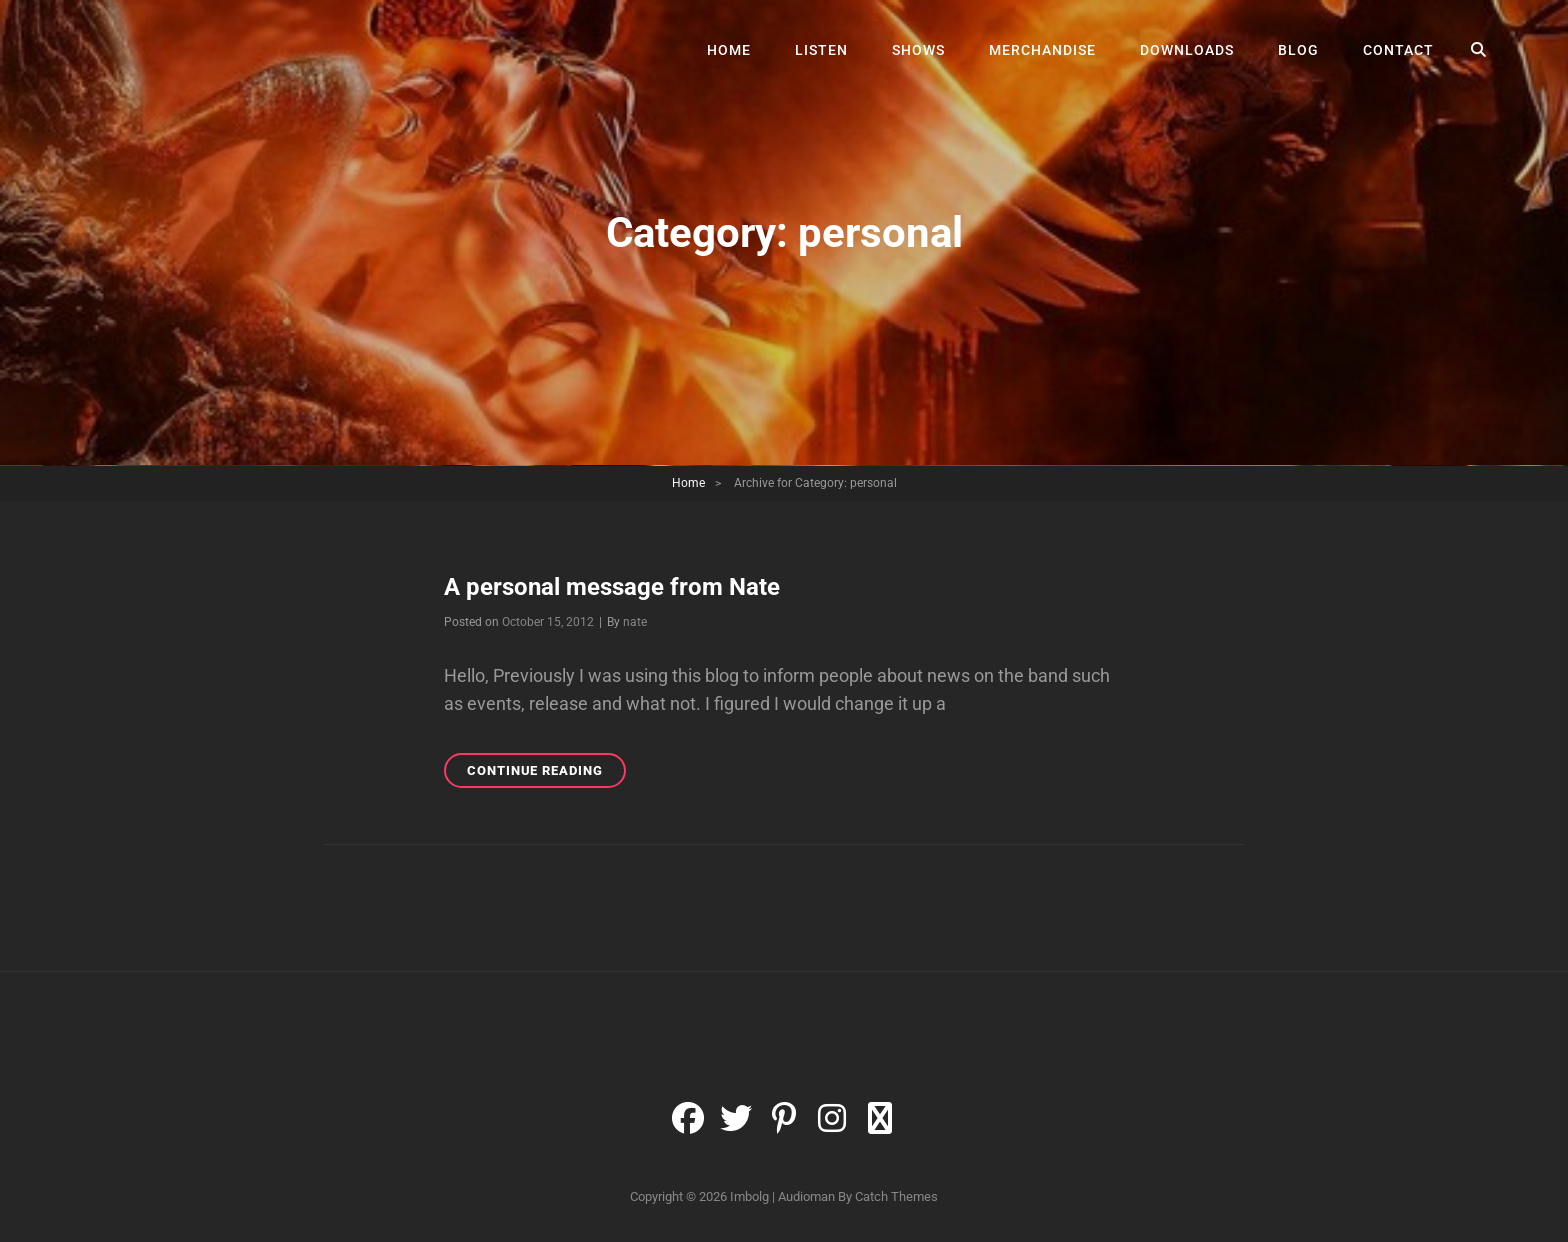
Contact (1398, 50)
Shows (918, 50)
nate (635, 622)
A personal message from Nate (612, 587)
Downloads (1187, 50)
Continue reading (546, 773)
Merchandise (1042, 50)
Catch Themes (896, 1196)
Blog (1298, 50)
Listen (821, 50)
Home (729, 50)
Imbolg (749, 1196)
